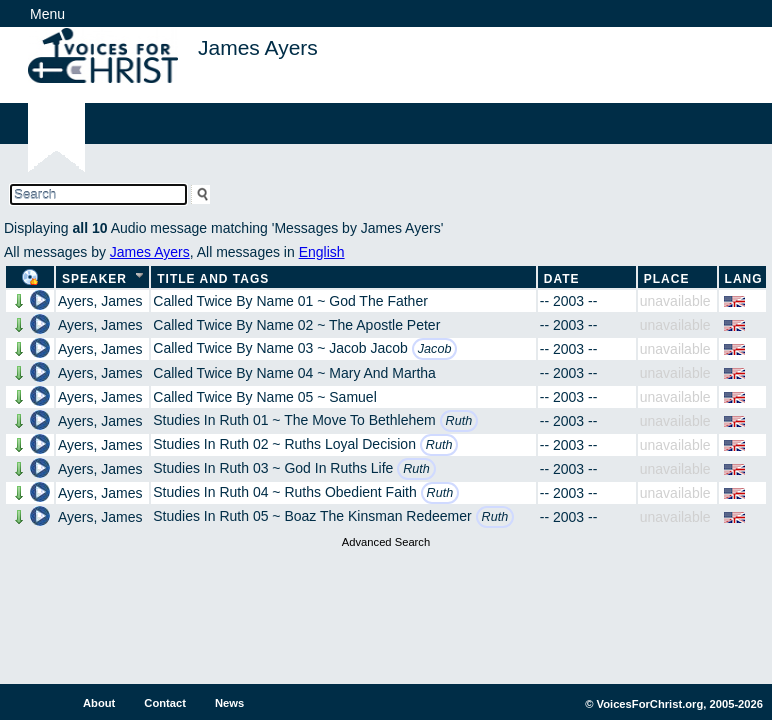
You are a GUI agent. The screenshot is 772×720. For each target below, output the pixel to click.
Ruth (459, 421)
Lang (744, 279)
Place (667, 279)
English (322, 252)
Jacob (435, 349)
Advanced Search (386, 542)
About (99, 703)
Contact (165, 703)
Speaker (94, 279)
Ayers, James (100, 301)
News (229, 703)
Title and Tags (213, 279)
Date (562, 279)
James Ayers (150, 252)
